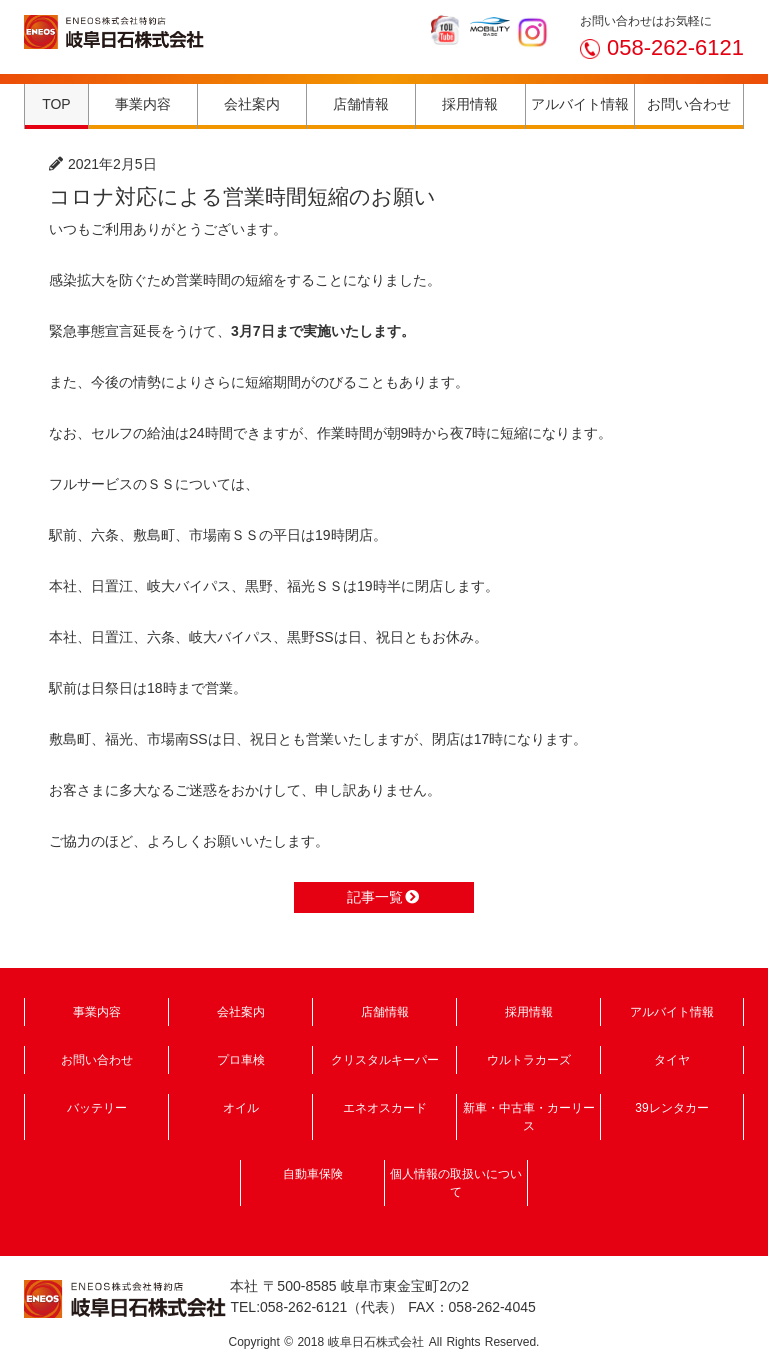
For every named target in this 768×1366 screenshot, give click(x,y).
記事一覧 (384, 897)
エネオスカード (385, 1108)
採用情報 (470, 104)
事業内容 (143, 104)
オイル (241, 1108)
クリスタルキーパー (385, 1060)
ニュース (190, 164)
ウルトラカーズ (529, 1060)
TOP (56, 104)
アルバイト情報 (580, 104)
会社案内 (252, 104)
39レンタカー (671, 1108)
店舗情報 (361, 104)
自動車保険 (313, 1174)
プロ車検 (241, 1060)
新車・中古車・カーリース (529, 1117)
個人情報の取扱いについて (456, 1183)
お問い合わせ (689, 104)
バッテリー (97, 1108)
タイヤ (672, 1060)
